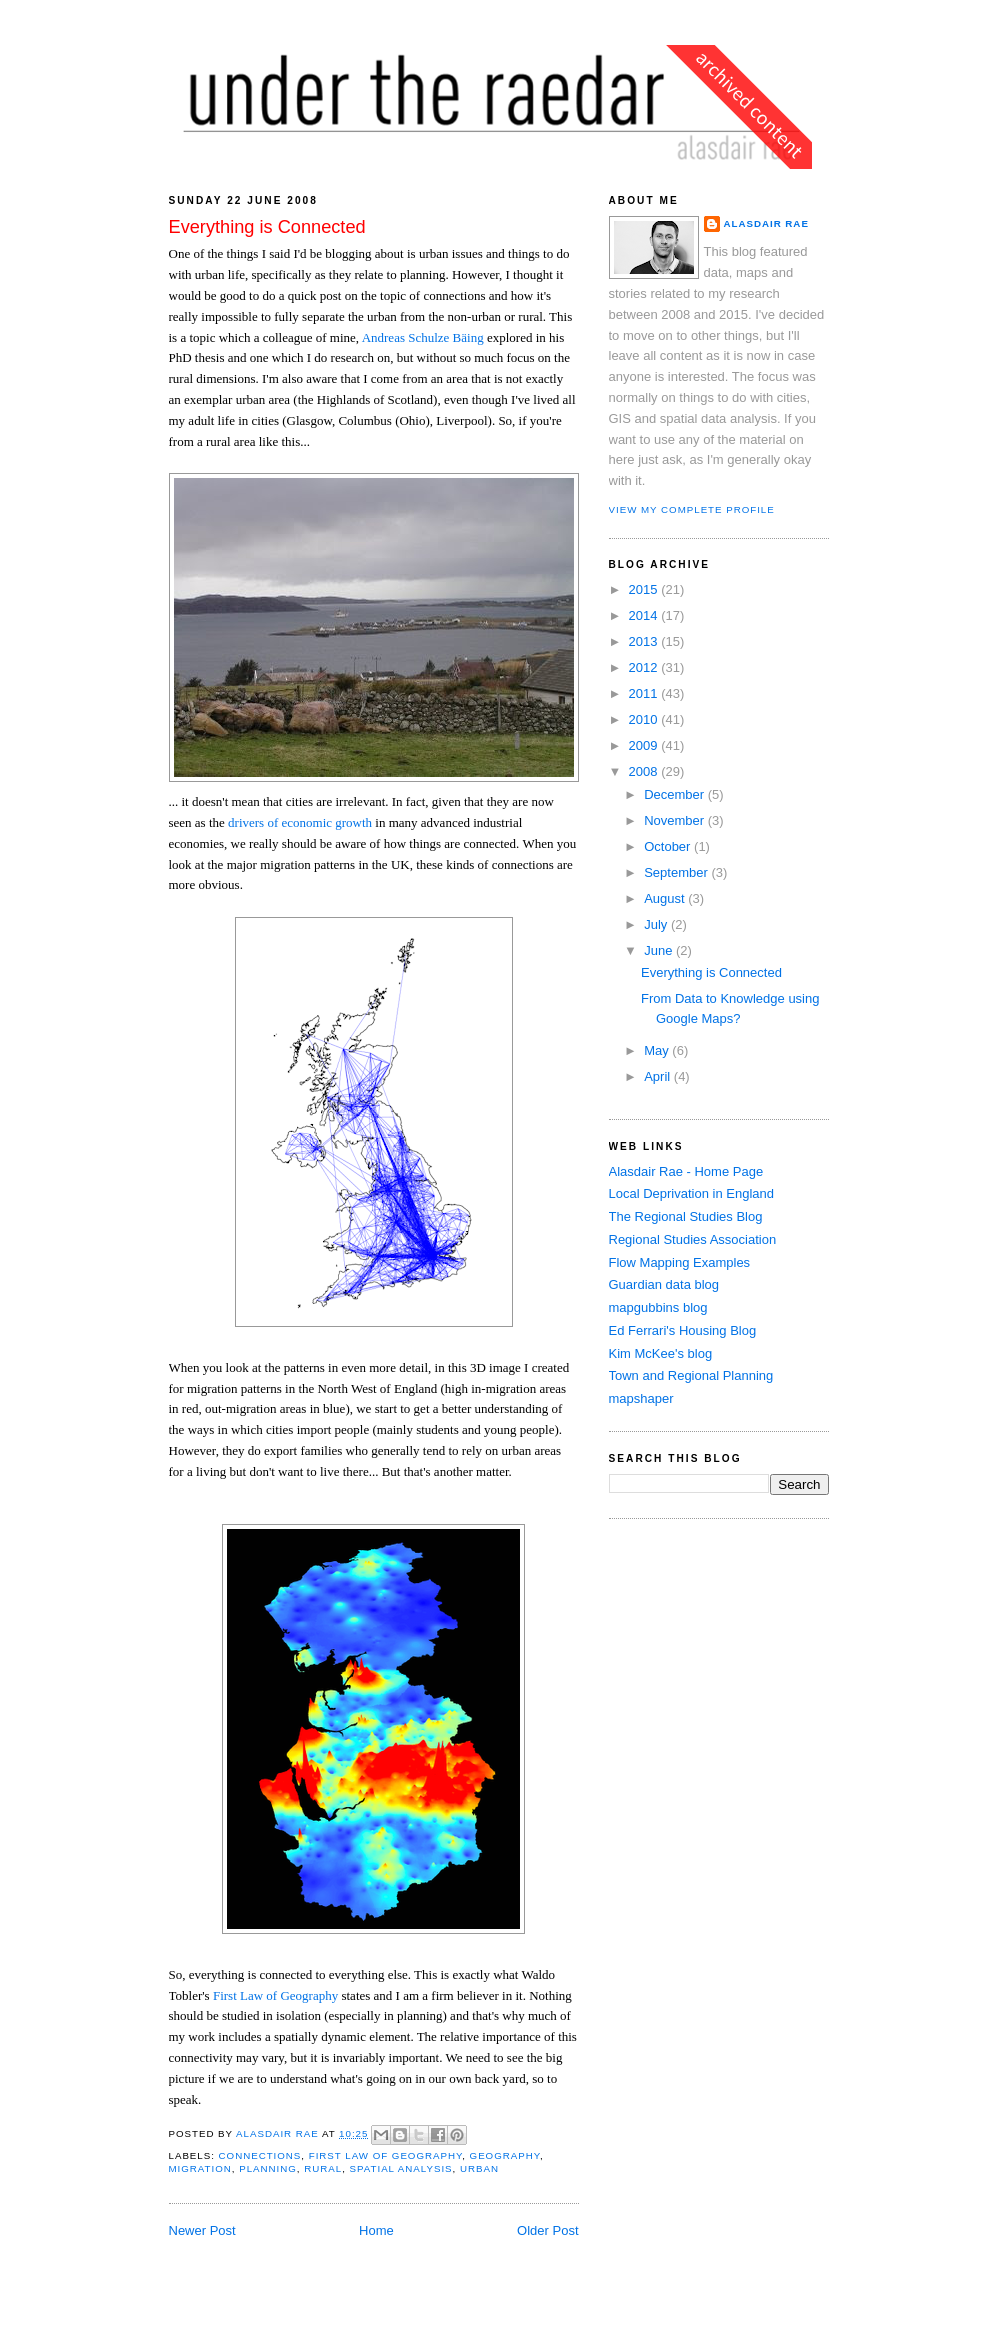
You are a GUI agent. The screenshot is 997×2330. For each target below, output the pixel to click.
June (660, 950)
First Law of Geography (275, 1995)
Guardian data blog (664, 1284)
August (666, 898)
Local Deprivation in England (692, 1193)
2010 (645, 719)
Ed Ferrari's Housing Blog (683, 1330)
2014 (645, 615)
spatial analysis (401, 2168)
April (659, 1076)
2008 (645, 771)
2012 (645, 667)
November (676, 820)
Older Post (547, 2230)
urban (479, 2168)
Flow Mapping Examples (680, 1262)
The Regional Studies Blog (686, 1216)
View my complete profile (692, 509)
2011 (645, 693)
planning (268, 2168)
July (657, 924)
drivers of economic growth (300, 822)
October (669, 846)
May (658, 1050)
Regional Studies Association (693, 1239)
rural (323, 2168)
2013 (645, 641)
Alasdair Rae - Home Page (686, 1171)
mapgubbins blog (658, 1307)
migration (200, 2168)
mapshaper (641, 1398)
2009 (645, 745)
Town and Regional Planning (691, 1375)
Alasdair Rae (279, 2133)
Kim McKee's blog (661, 1353)
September (677, 872)
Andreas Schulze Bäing (423, 337)
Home (376, 2230)
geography (505, 2155)
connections (260, 2155)
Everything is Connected (711, 972)
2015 (645, 589)
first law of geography (385, 2155)
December (676, 794)
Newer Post (202, 2230)
